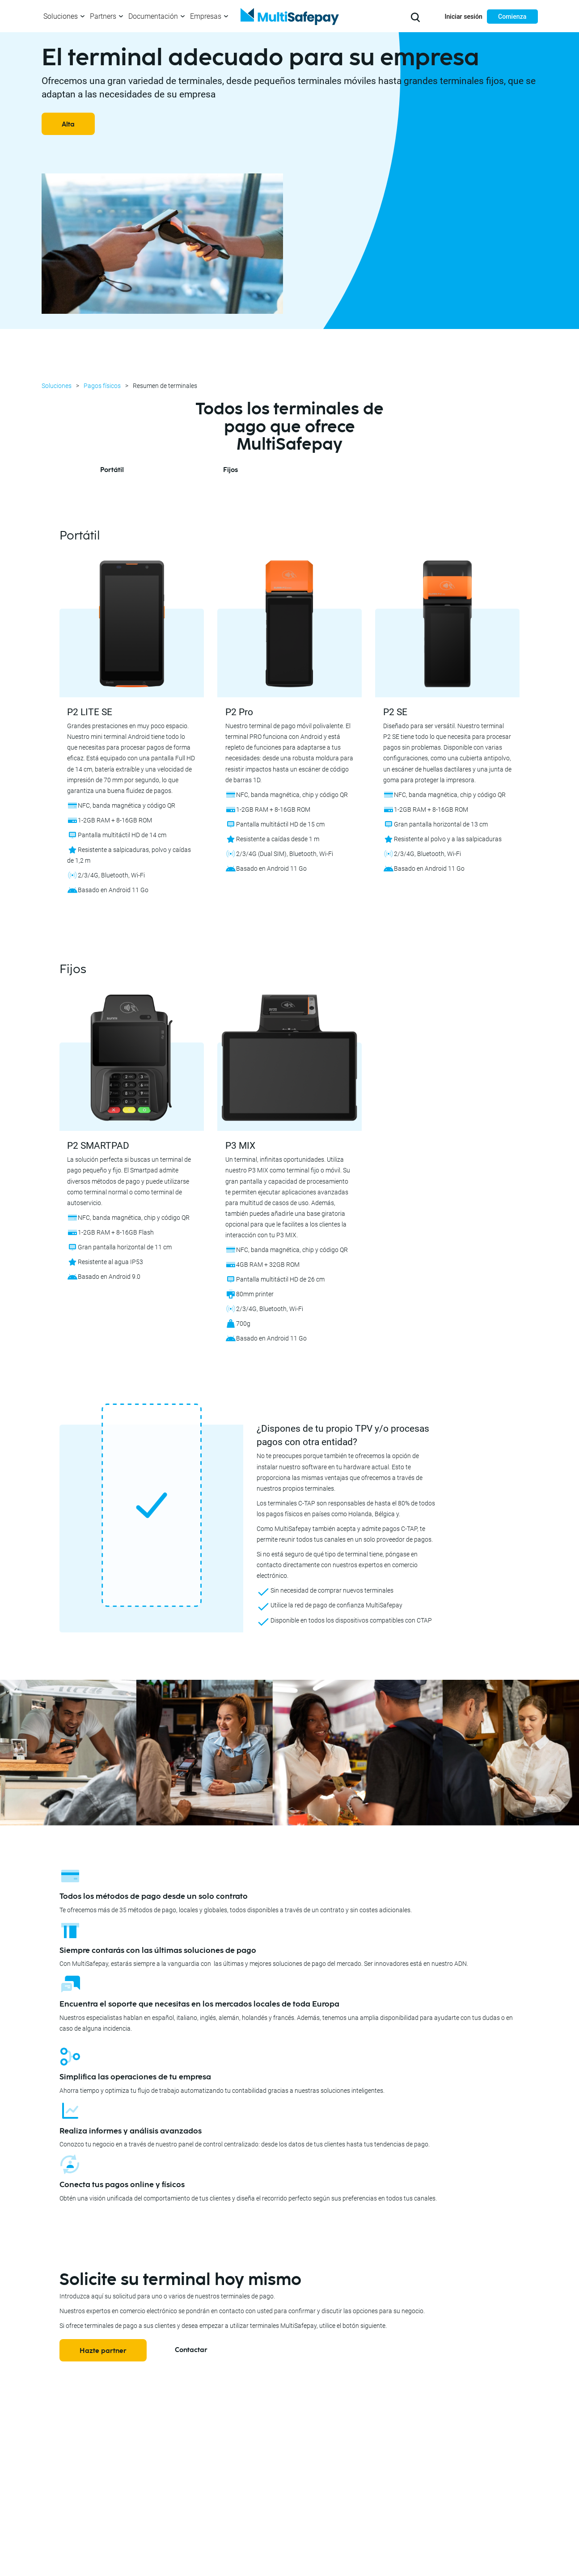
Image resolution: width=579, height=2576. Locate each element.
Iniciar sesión (463, 16)
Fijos (230, 470)
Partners (103, 16)
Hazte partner (103, 2351)
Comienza (512, 16)
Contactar (191, 2350)
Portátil (112, 470)
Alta (68, 124)
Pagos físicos (102, 385)
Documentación (153, 16)
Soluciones (60, 16)
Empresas (205, 16)
